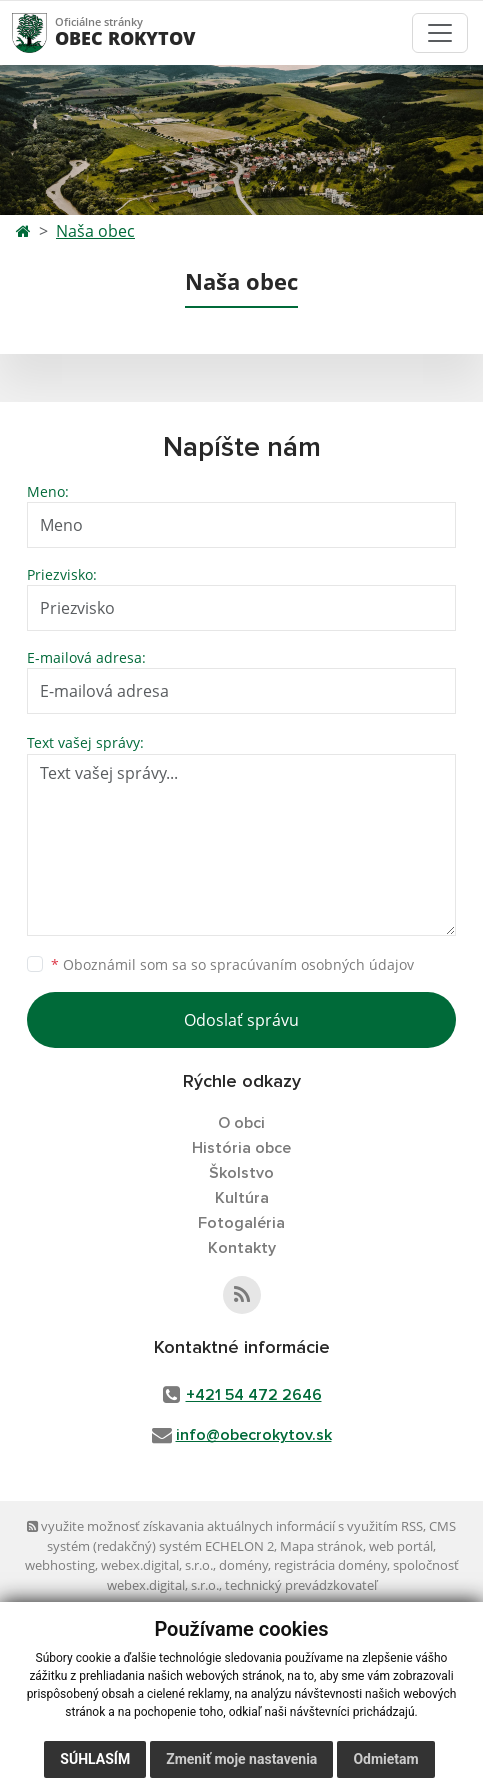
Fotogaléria (241, 1223)
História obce (241, 1148)
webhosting (60, 1565)
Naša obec (95, 231)
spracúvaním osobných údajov (312, 964)
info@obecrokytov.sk (254, 1435)
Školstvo (241, 1173)
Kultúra (242, 1198)
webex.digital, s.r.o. (157, 1565)
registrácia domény (330, 1565)
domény (243, 1565)
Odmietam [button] (385, 1759)
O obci (241, 1123)
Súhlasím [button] (95, 1759)
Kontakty (242, 1248)
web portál (401, 1546)
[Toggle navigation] (440, 33)
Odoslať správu (241, 1020)
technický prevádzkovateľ (301, 1585)
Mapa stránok (321, 1546)
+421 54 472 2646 (254, 1395)
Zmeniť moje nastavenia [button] (241, 1759)
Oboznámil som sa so (232, 964)
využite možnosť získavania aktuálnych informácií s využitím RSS (225, 1526)
